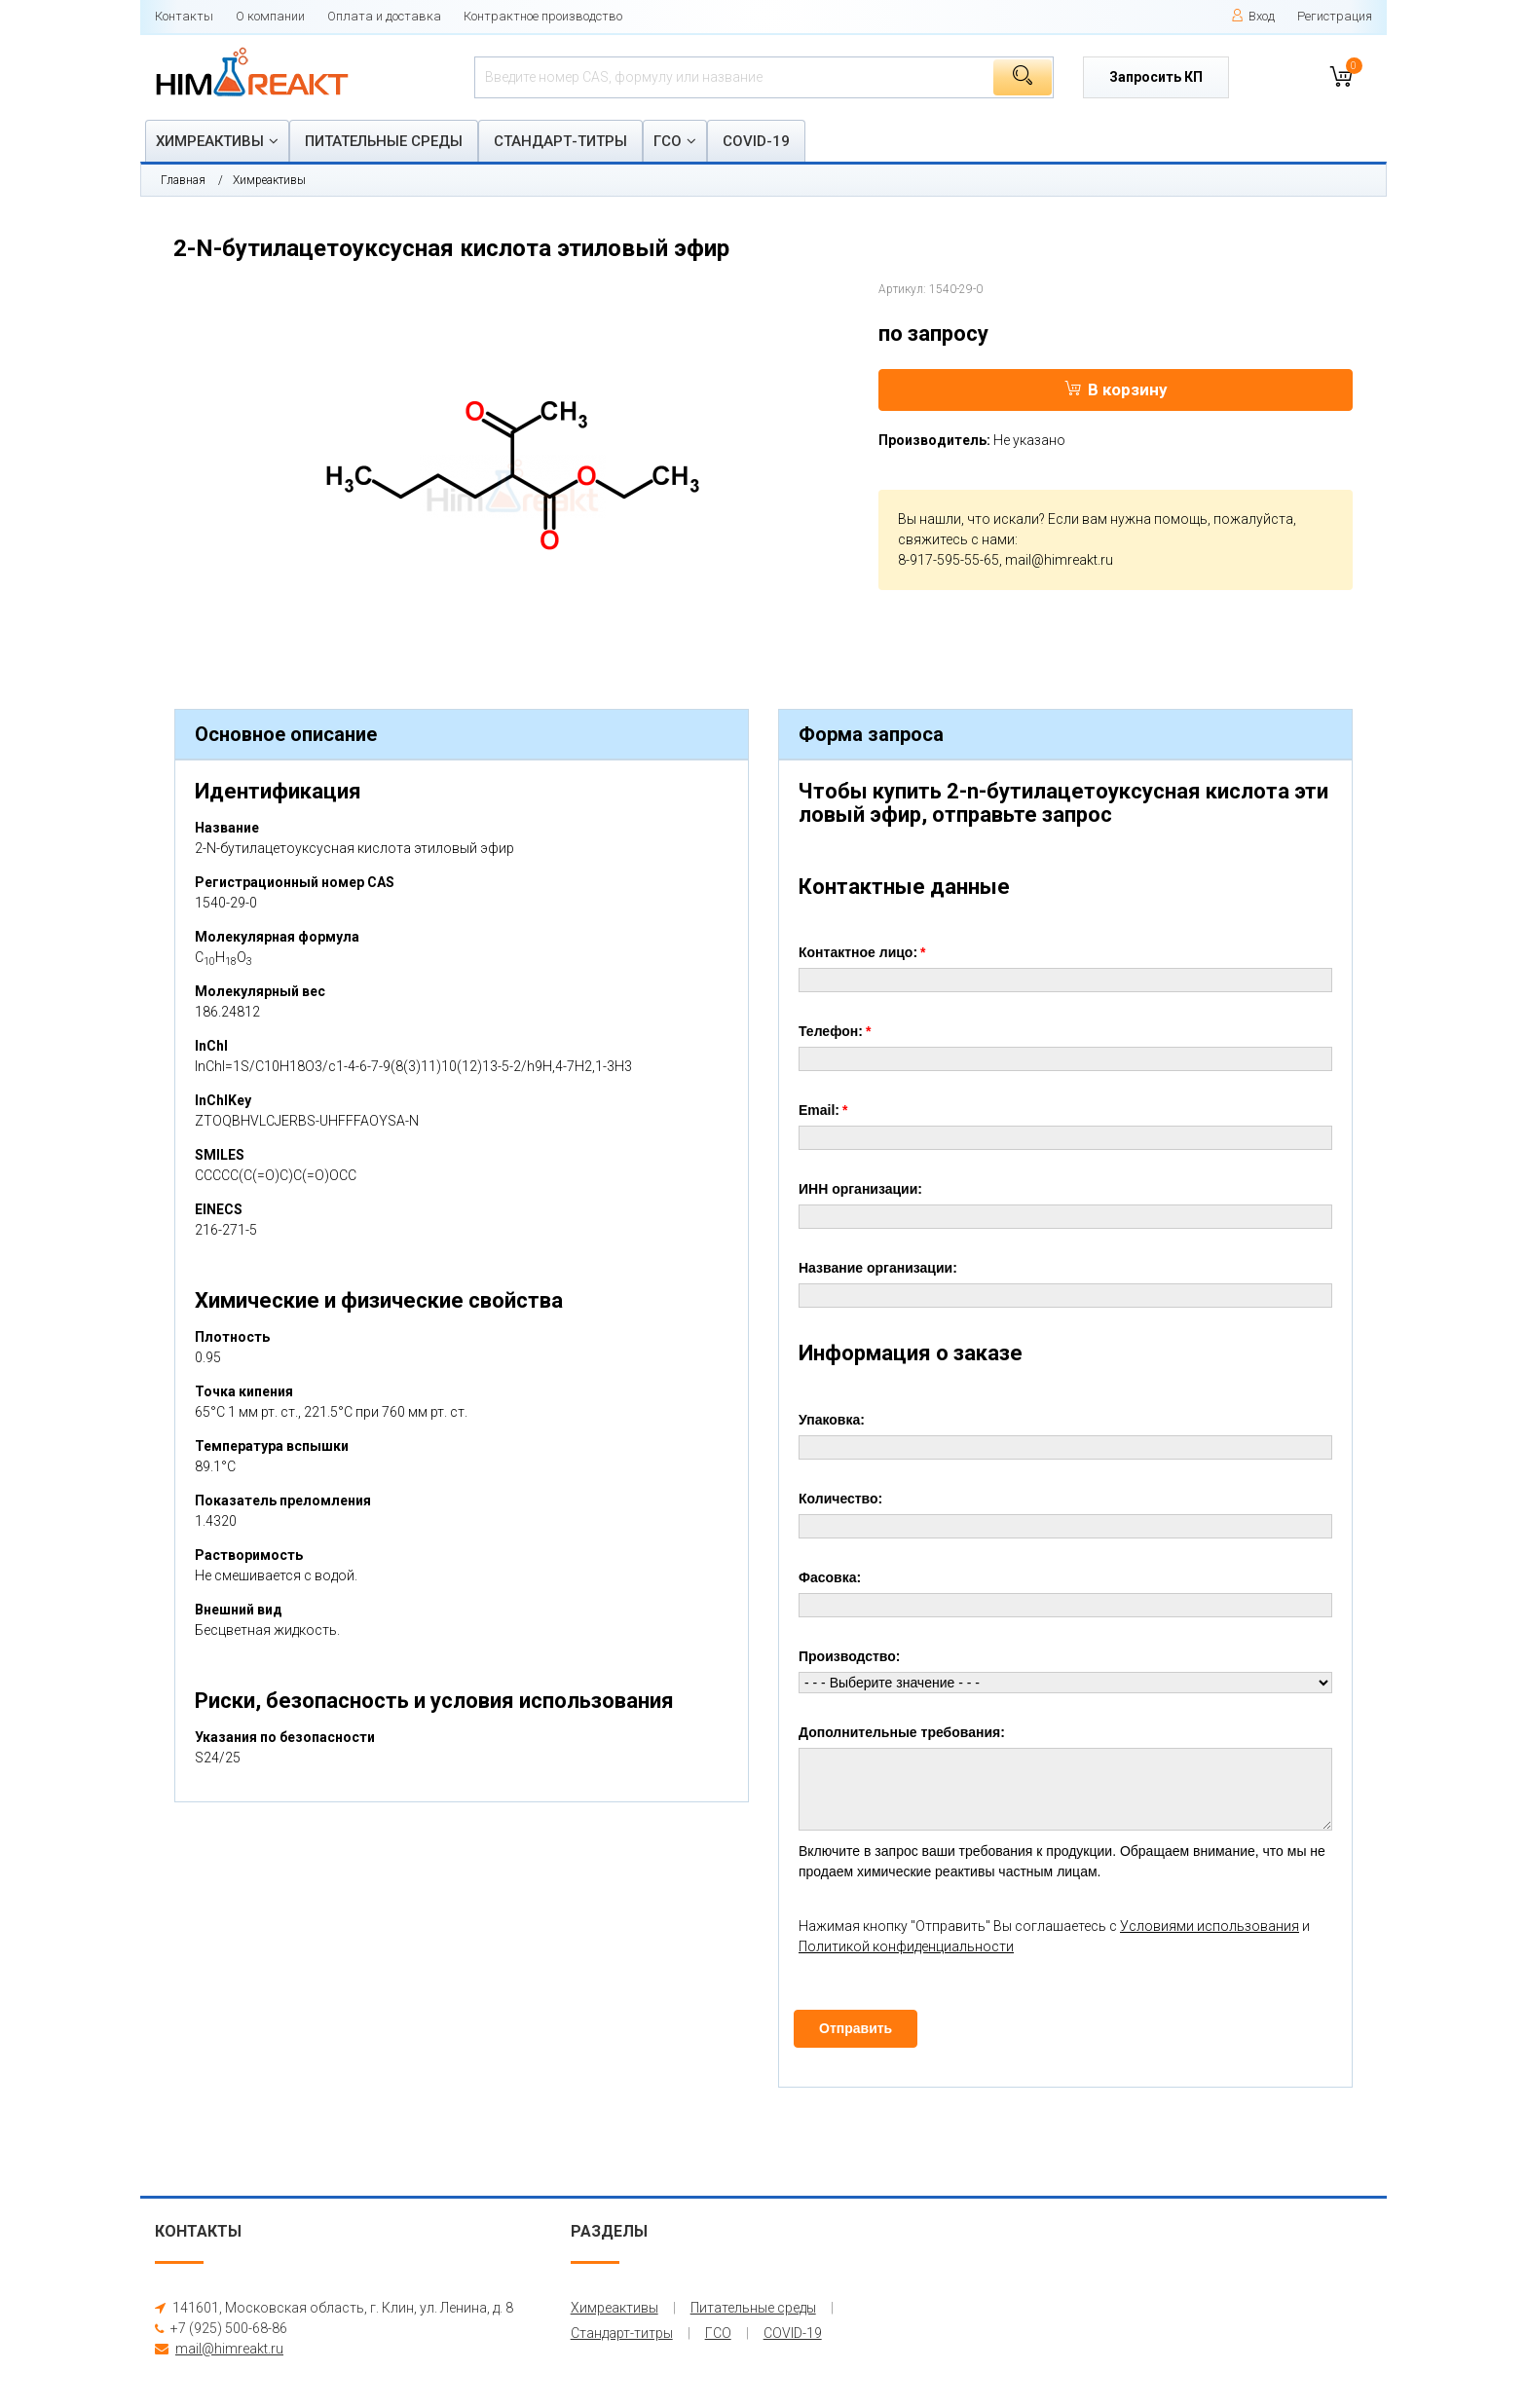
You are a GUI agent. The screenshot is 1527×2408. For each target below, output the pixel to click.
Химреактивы (210, 141)
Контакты (184, 16)
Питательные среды (384, 141)
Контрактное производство (543, 16)
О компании (270, 16)
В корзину (1116, 389)
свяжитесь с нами (956, 539)
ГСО (667, 141)
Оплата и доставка (384, 16)
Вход (1253, 16)
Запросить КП (1156, 77)
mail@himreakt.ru (1059, 560)
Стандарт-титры (560, 141)
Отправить (855, 2028)
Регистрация (1334, 16)
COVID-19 (756, 141)
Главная (183, 180)
